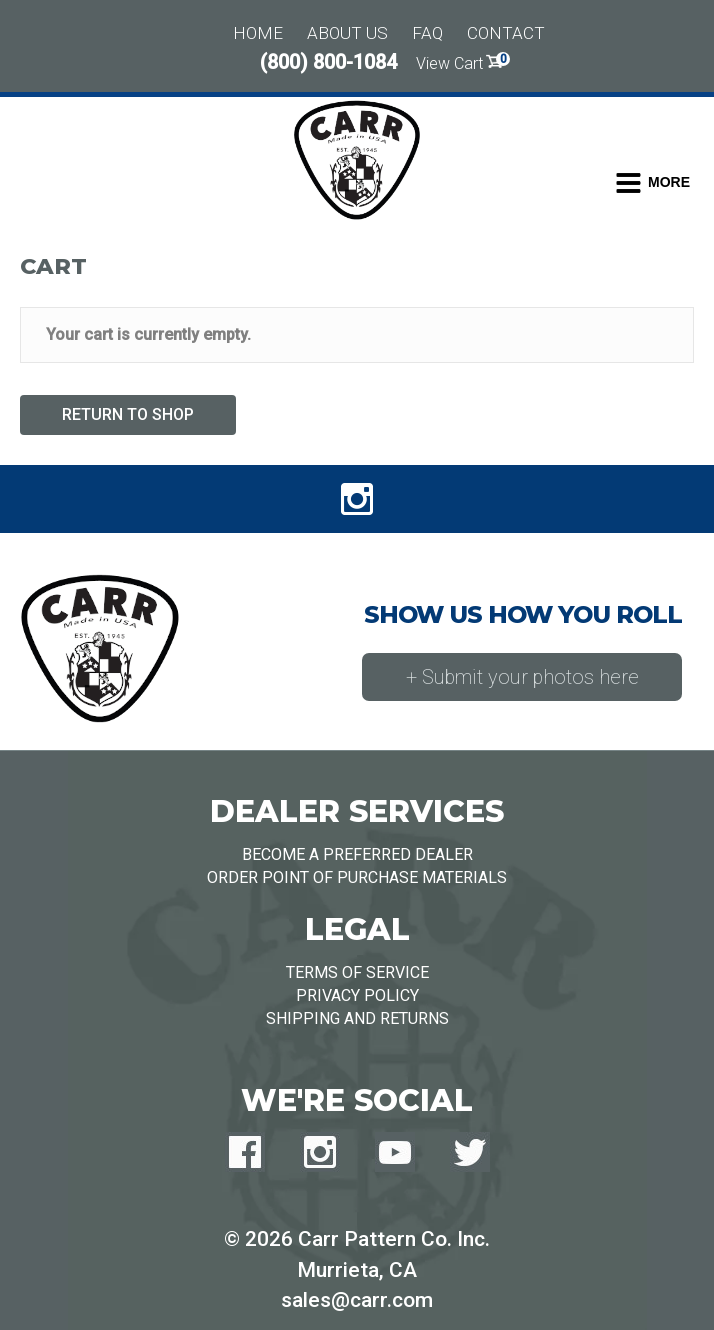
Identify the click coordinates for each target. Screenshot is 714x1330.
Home (258, 33)
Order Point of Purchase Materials (357, 877)
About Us (347, 33)
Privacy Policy (357, 995)
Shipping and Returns (357, 1018)
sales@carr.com (357, 1300)
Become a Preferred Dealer (357, 854)
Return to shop (128, 414)
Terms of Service (357, 972)
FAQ (427, 33)
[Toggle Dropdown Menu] (652, 183)
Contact (506, 33)
